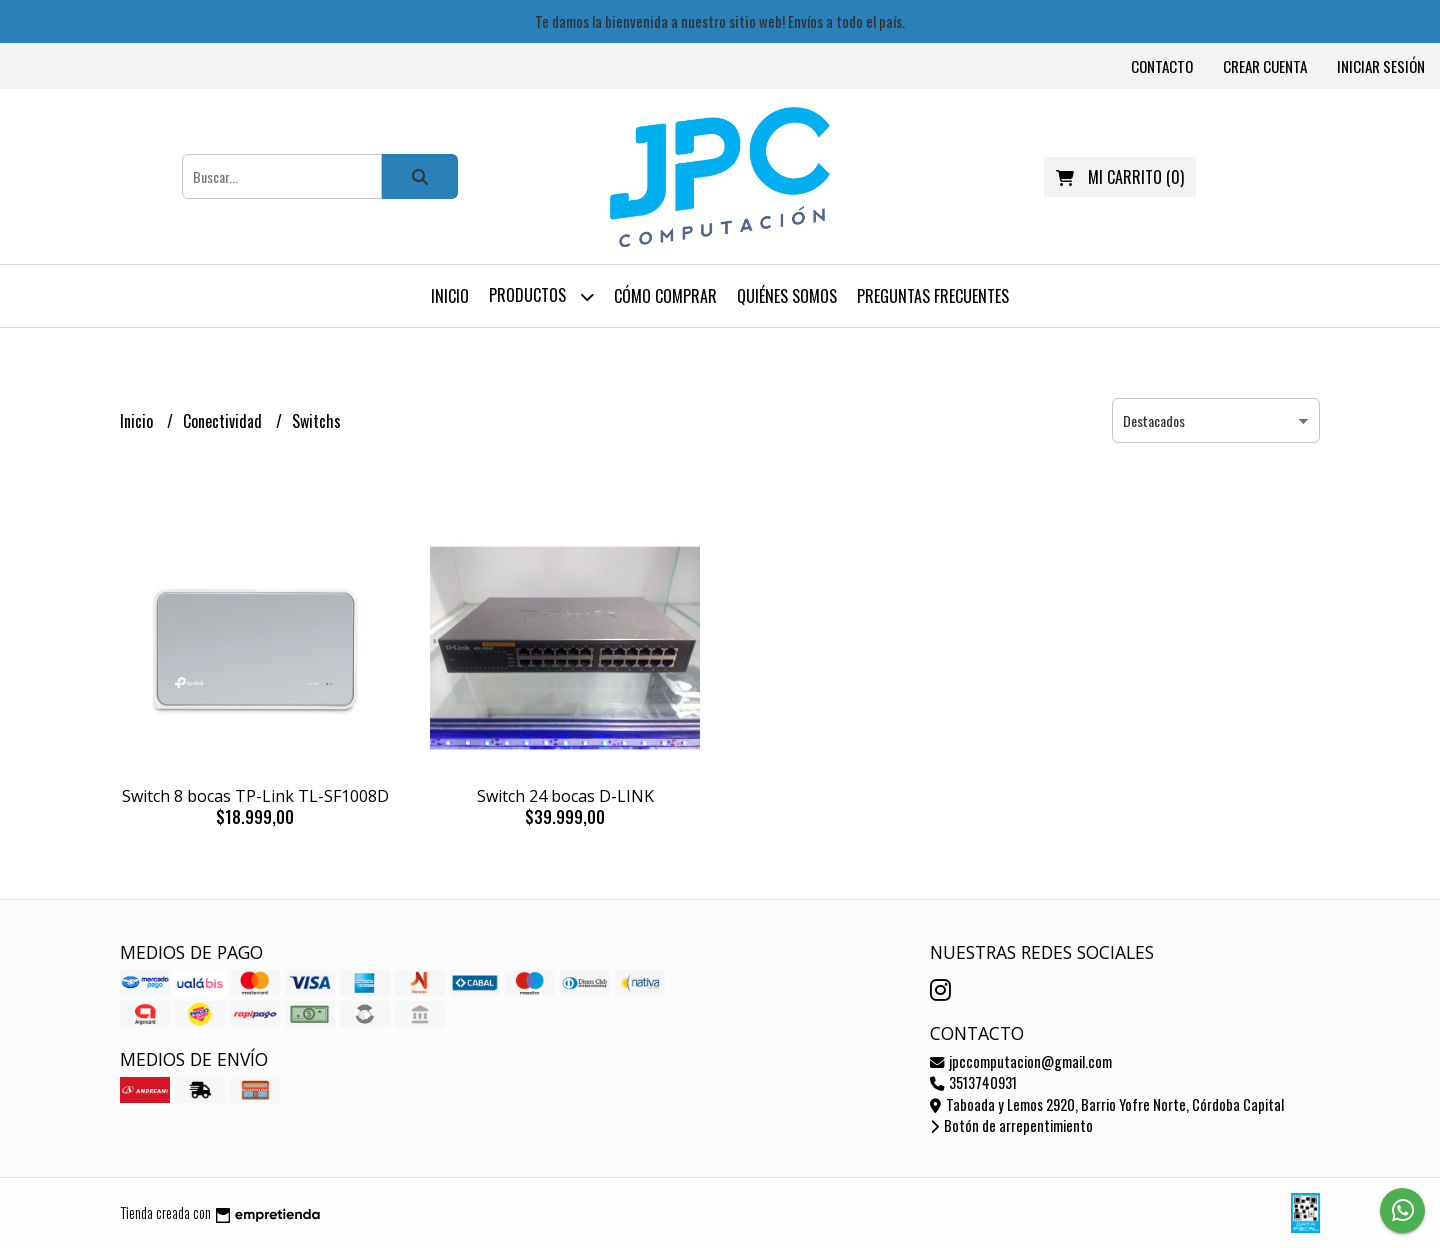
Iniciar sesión (1381, 66)
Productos (541, 296)
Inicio (450, 296)
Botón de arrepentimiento (1011, 1125)
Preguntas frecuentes (933, 296)
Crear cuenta (1265, 66)
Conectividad (224, 421)
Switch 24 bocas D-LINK (565, 796)
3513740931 (973, 1082)
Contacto (1162, 66)
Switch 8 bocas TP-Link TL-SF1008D (255, 796)
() (1120, 177)
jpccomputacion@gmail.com (1021, 1061)
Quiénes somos (787, 296)
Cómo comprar (665, 296)
